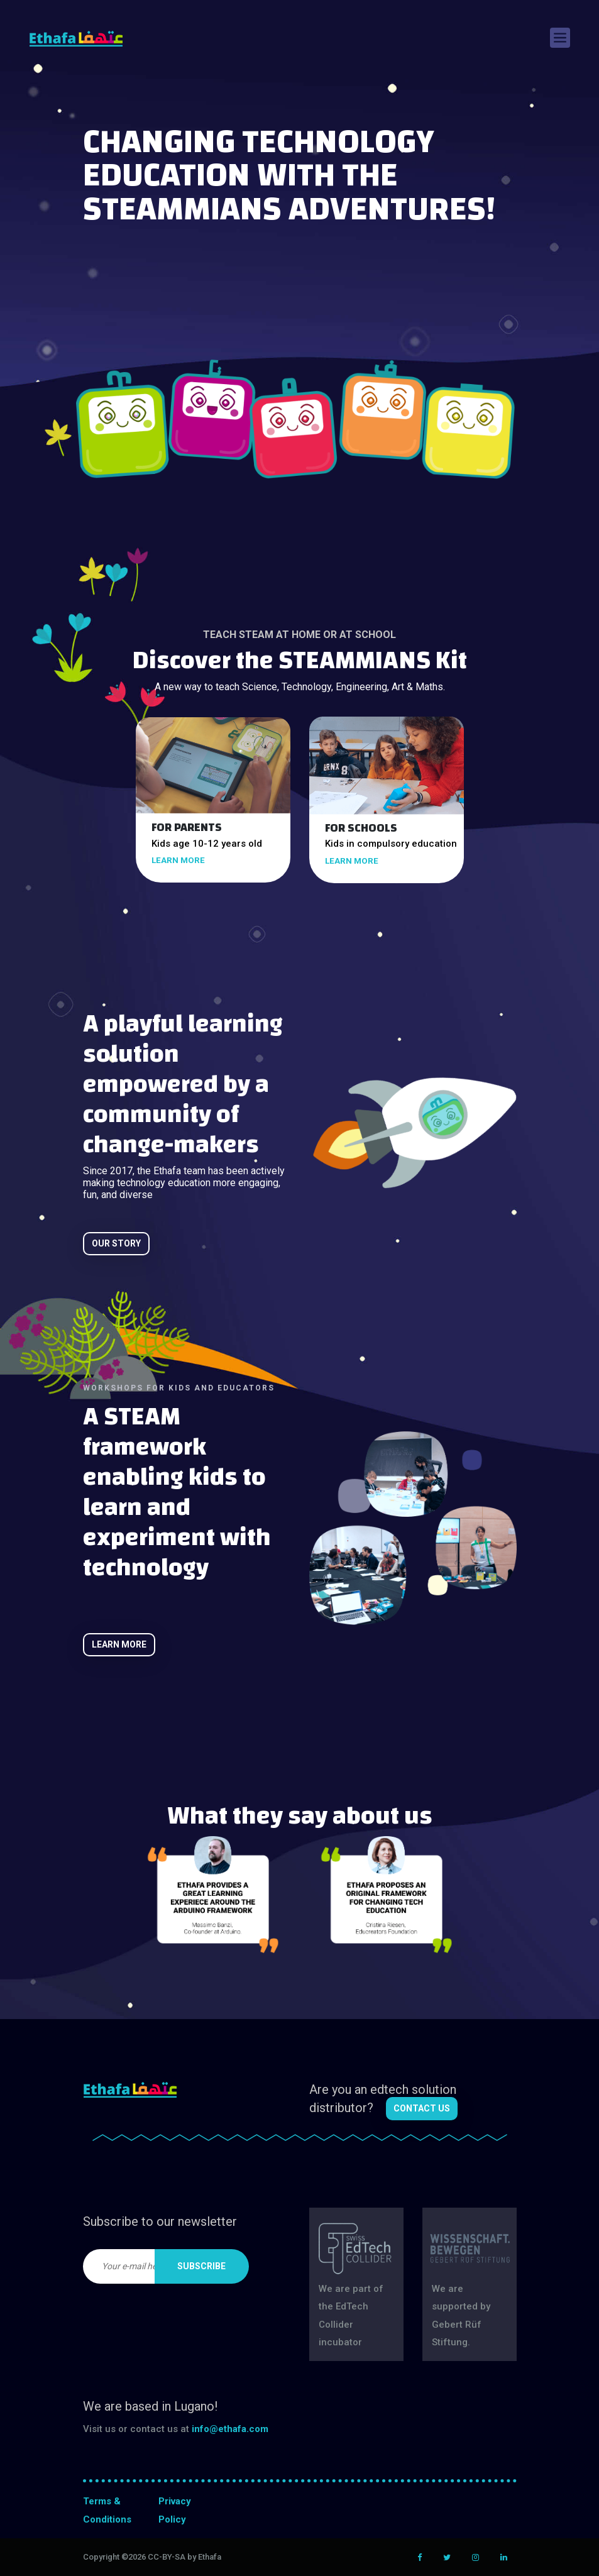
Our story (116, 1243)
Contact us (421, 2108)
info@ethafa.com (230, 2429)
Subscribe (201, 2266)
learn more (178, 860)
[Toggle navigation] (560, 38)
